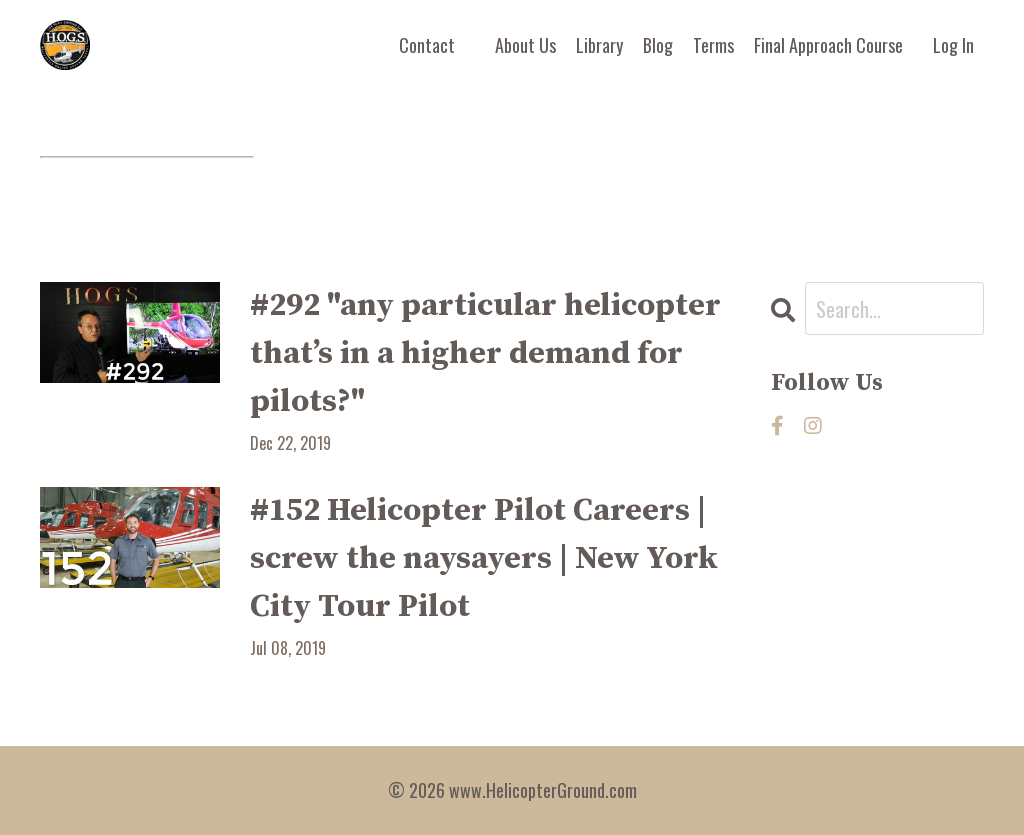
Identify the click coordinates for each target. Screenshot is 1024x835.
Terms (713, 45)
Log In (953, 45)
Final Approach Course (828, 45)
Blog (658, 45)
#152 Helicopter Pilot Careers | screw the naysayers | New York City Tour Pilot (484, 559)
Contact (427, 45)
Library (599, 45)
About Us (525, 45)
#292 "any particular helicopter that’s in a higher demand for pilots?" (485, 354)
